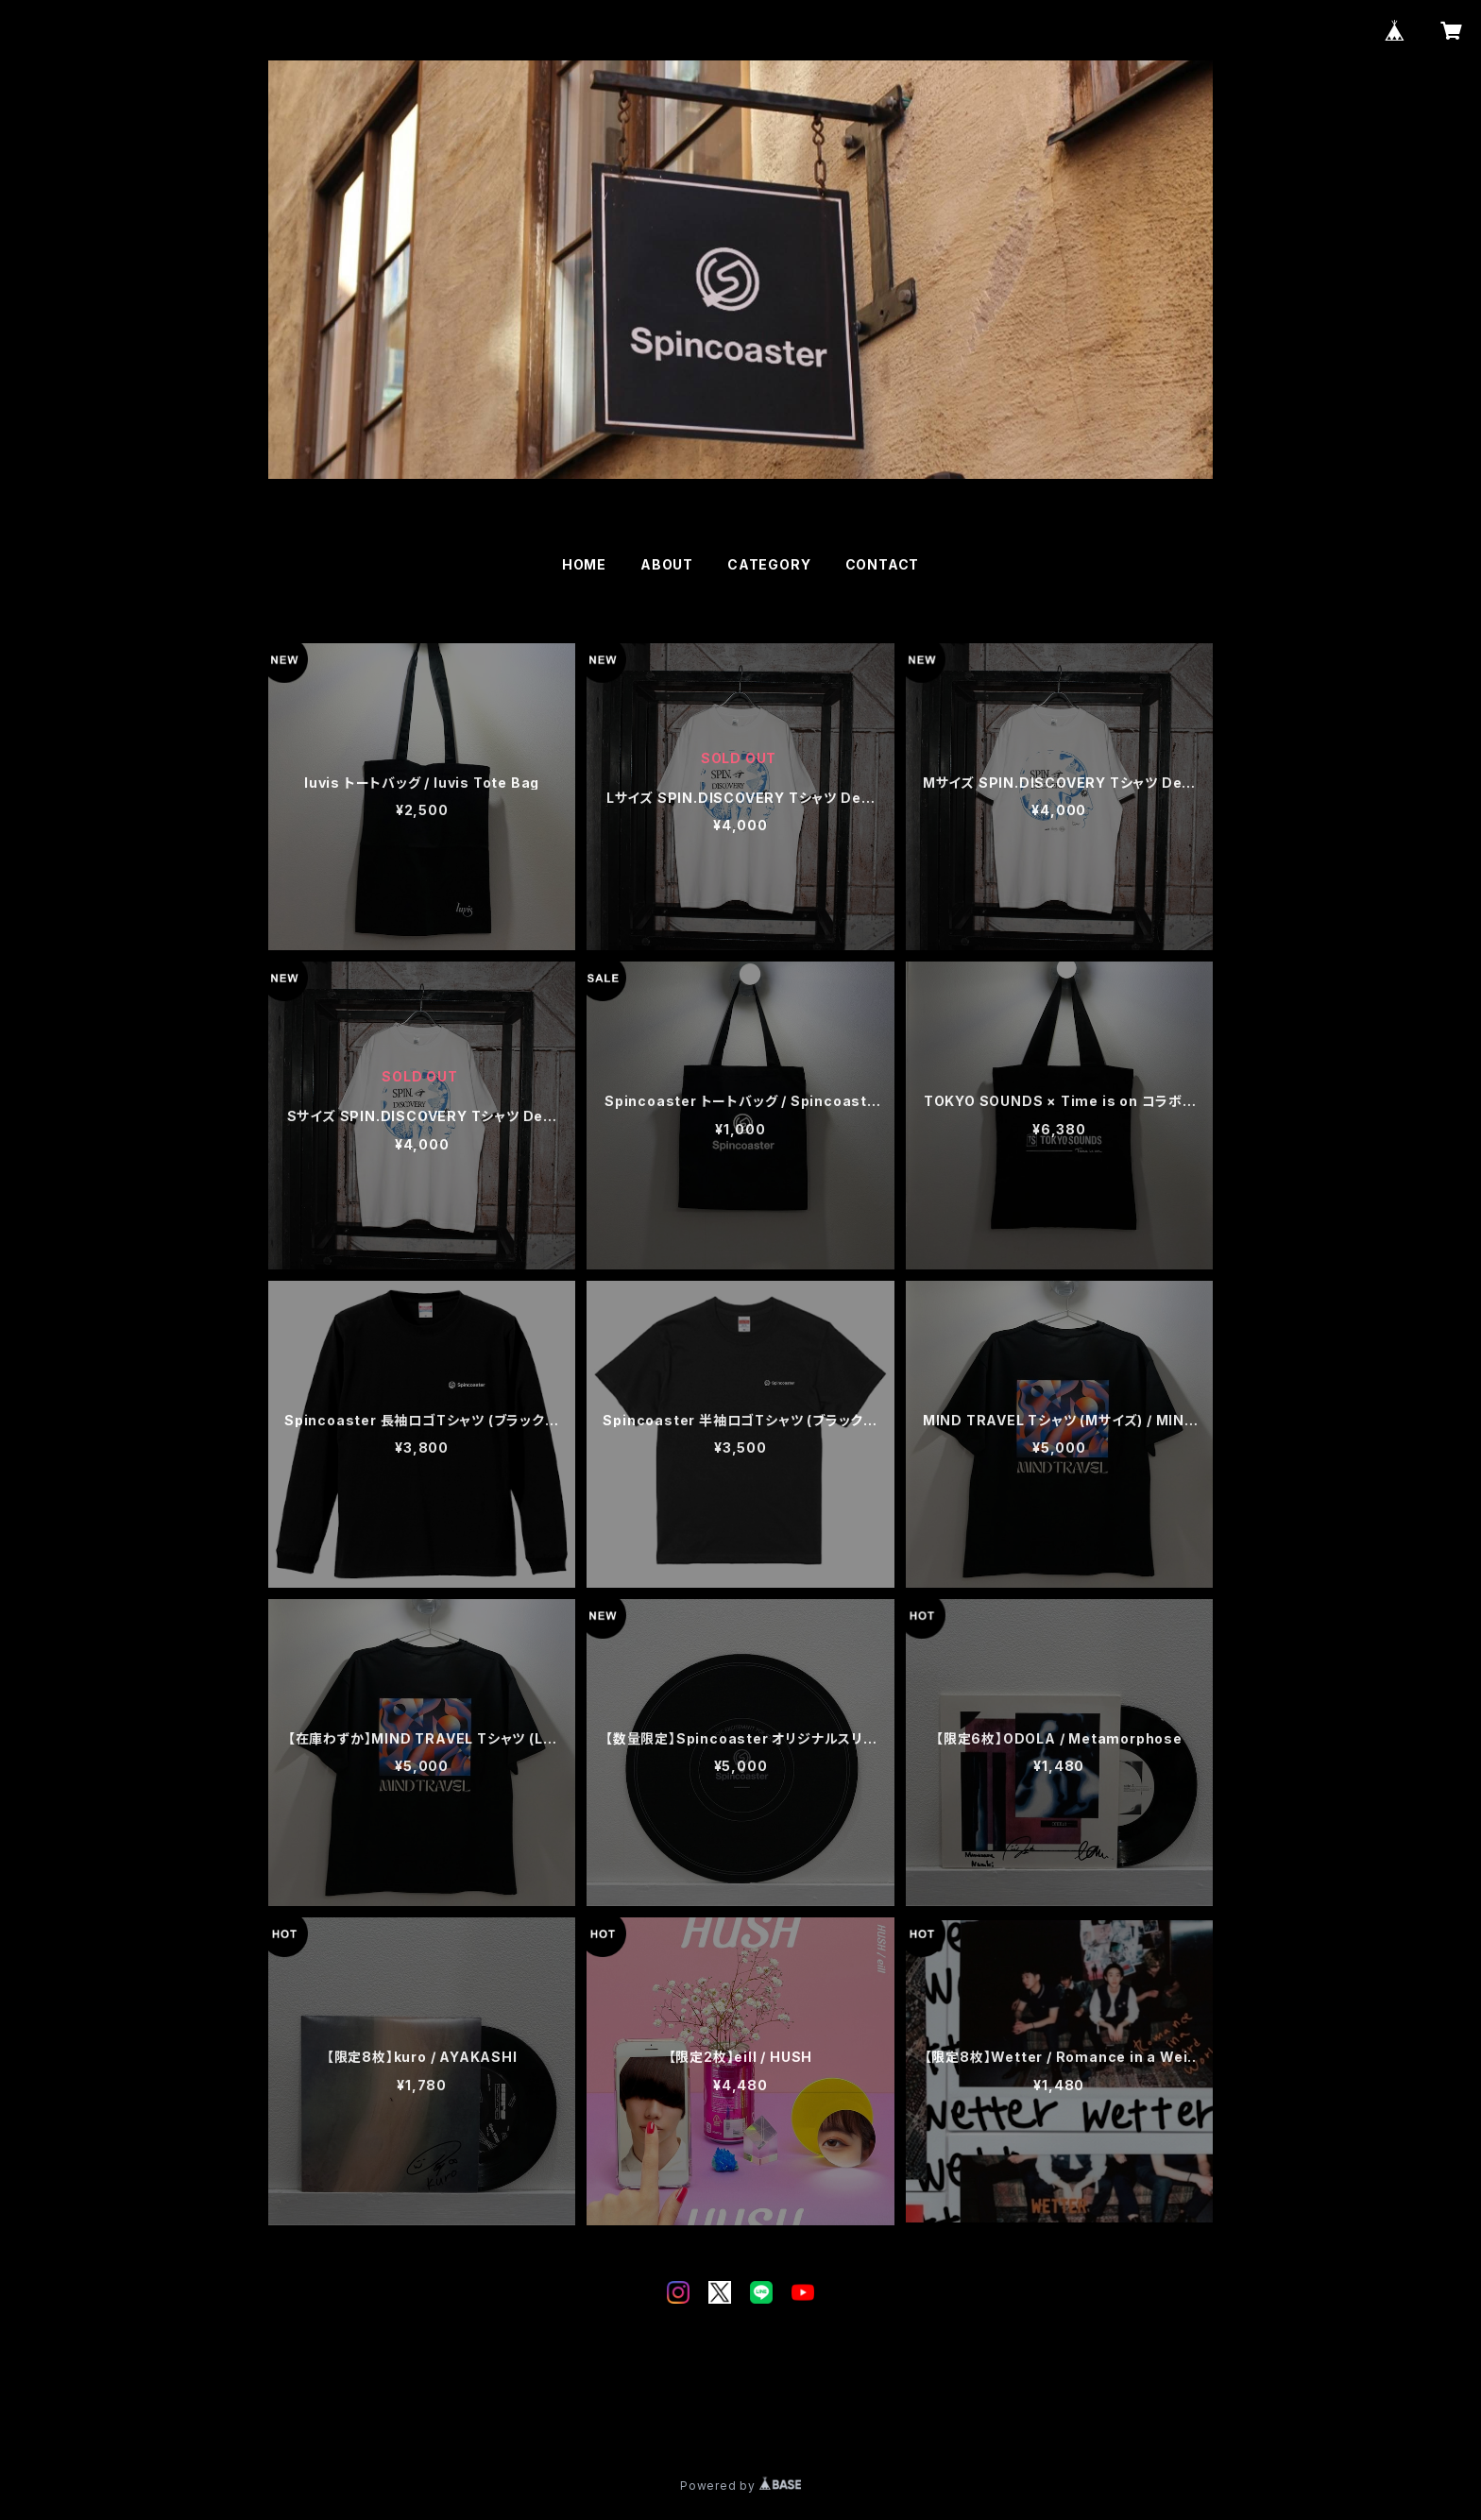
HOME (584, 564)
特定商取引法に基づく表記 (496, 2417)
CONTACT (882, 564)
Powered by (740, 2485)
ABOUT (666, 564)
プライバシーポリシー (339, 2417)
